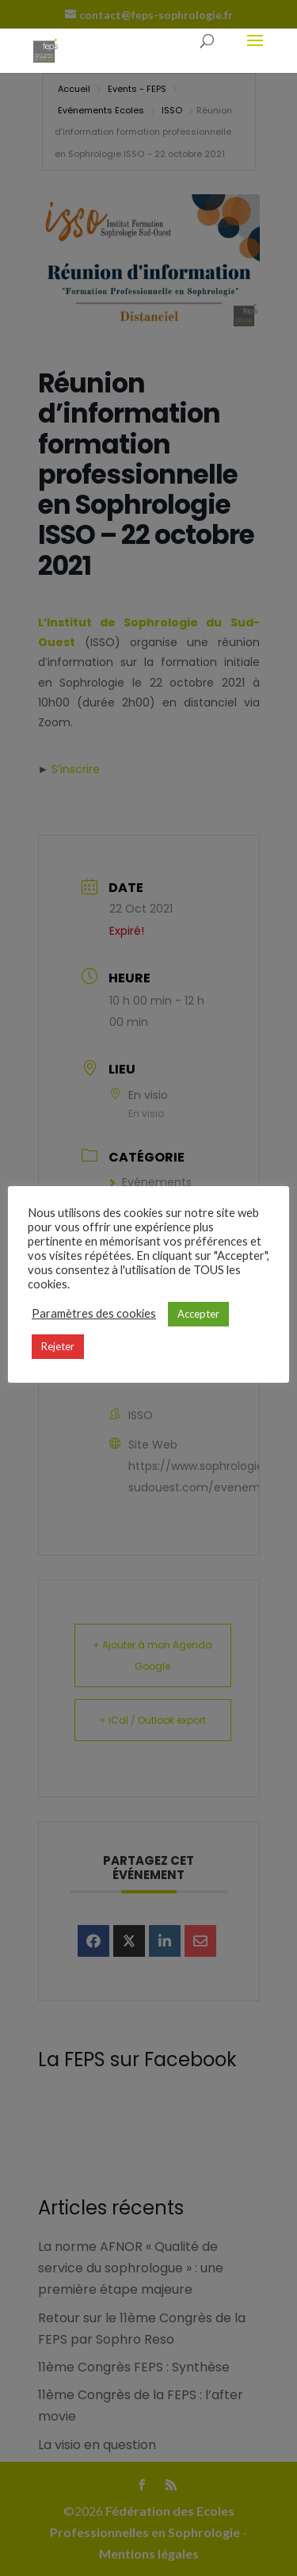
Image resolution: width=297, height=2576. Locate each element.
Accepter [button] (198, 1313)
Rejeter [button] (57, 1346)
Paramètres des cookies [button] (94, 1313)
